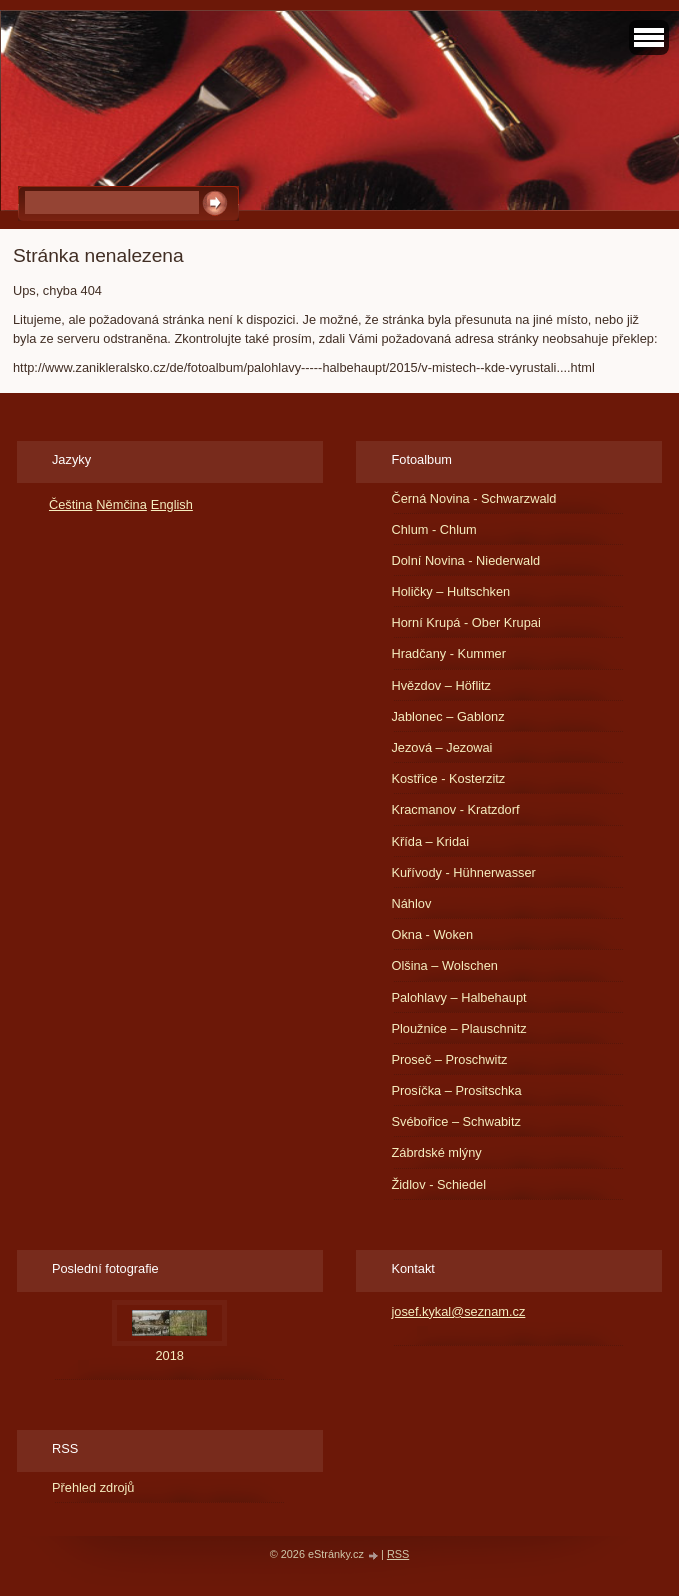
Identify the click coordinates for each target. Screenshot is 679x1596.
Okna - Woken (432, 934)
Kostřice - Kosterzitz (448, 778)
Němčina (121, 504)
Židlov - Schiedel (438, 1184)
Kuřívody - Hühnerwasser (463, 872)
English (172, 504)
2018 (170, 1355)
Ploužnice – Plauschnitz (458, 1028)
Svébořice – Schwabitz (455, 1121)
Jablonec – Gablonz (447, 716)
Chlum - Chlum (433, 529)
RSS (398, 1554)
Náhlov (411, 903)
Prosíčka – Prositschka (456, 1090)
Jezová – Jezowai (441, 747)
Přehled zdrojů (93, 1487)
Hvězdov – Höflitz (441, 685)
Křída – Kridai (430, 841)
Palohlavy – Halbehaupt (458, 997)
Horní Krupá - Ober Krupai (465, 622)
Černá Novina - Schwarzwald (473, 498)
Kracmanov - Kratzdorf (455, 809)
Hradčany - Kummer (448, 653)
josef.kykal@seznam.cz (458, 1311)
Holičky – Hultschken (450, 591)
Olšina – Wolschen (444, 965)
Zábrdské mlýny (436, 1152)
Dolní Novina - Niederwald (465, 560)
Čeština (70, 504)
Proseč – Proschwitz (449, 1059)
